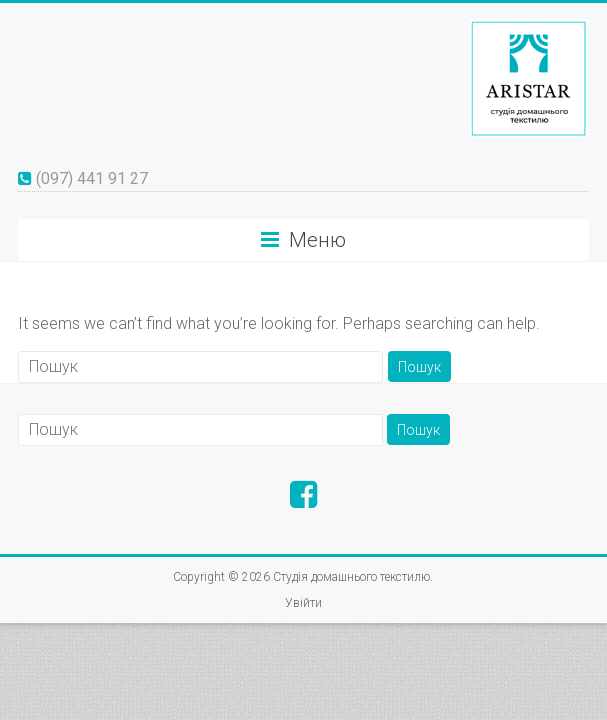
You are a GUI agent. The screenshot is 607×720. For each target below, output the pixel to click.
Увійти (303, 603)
